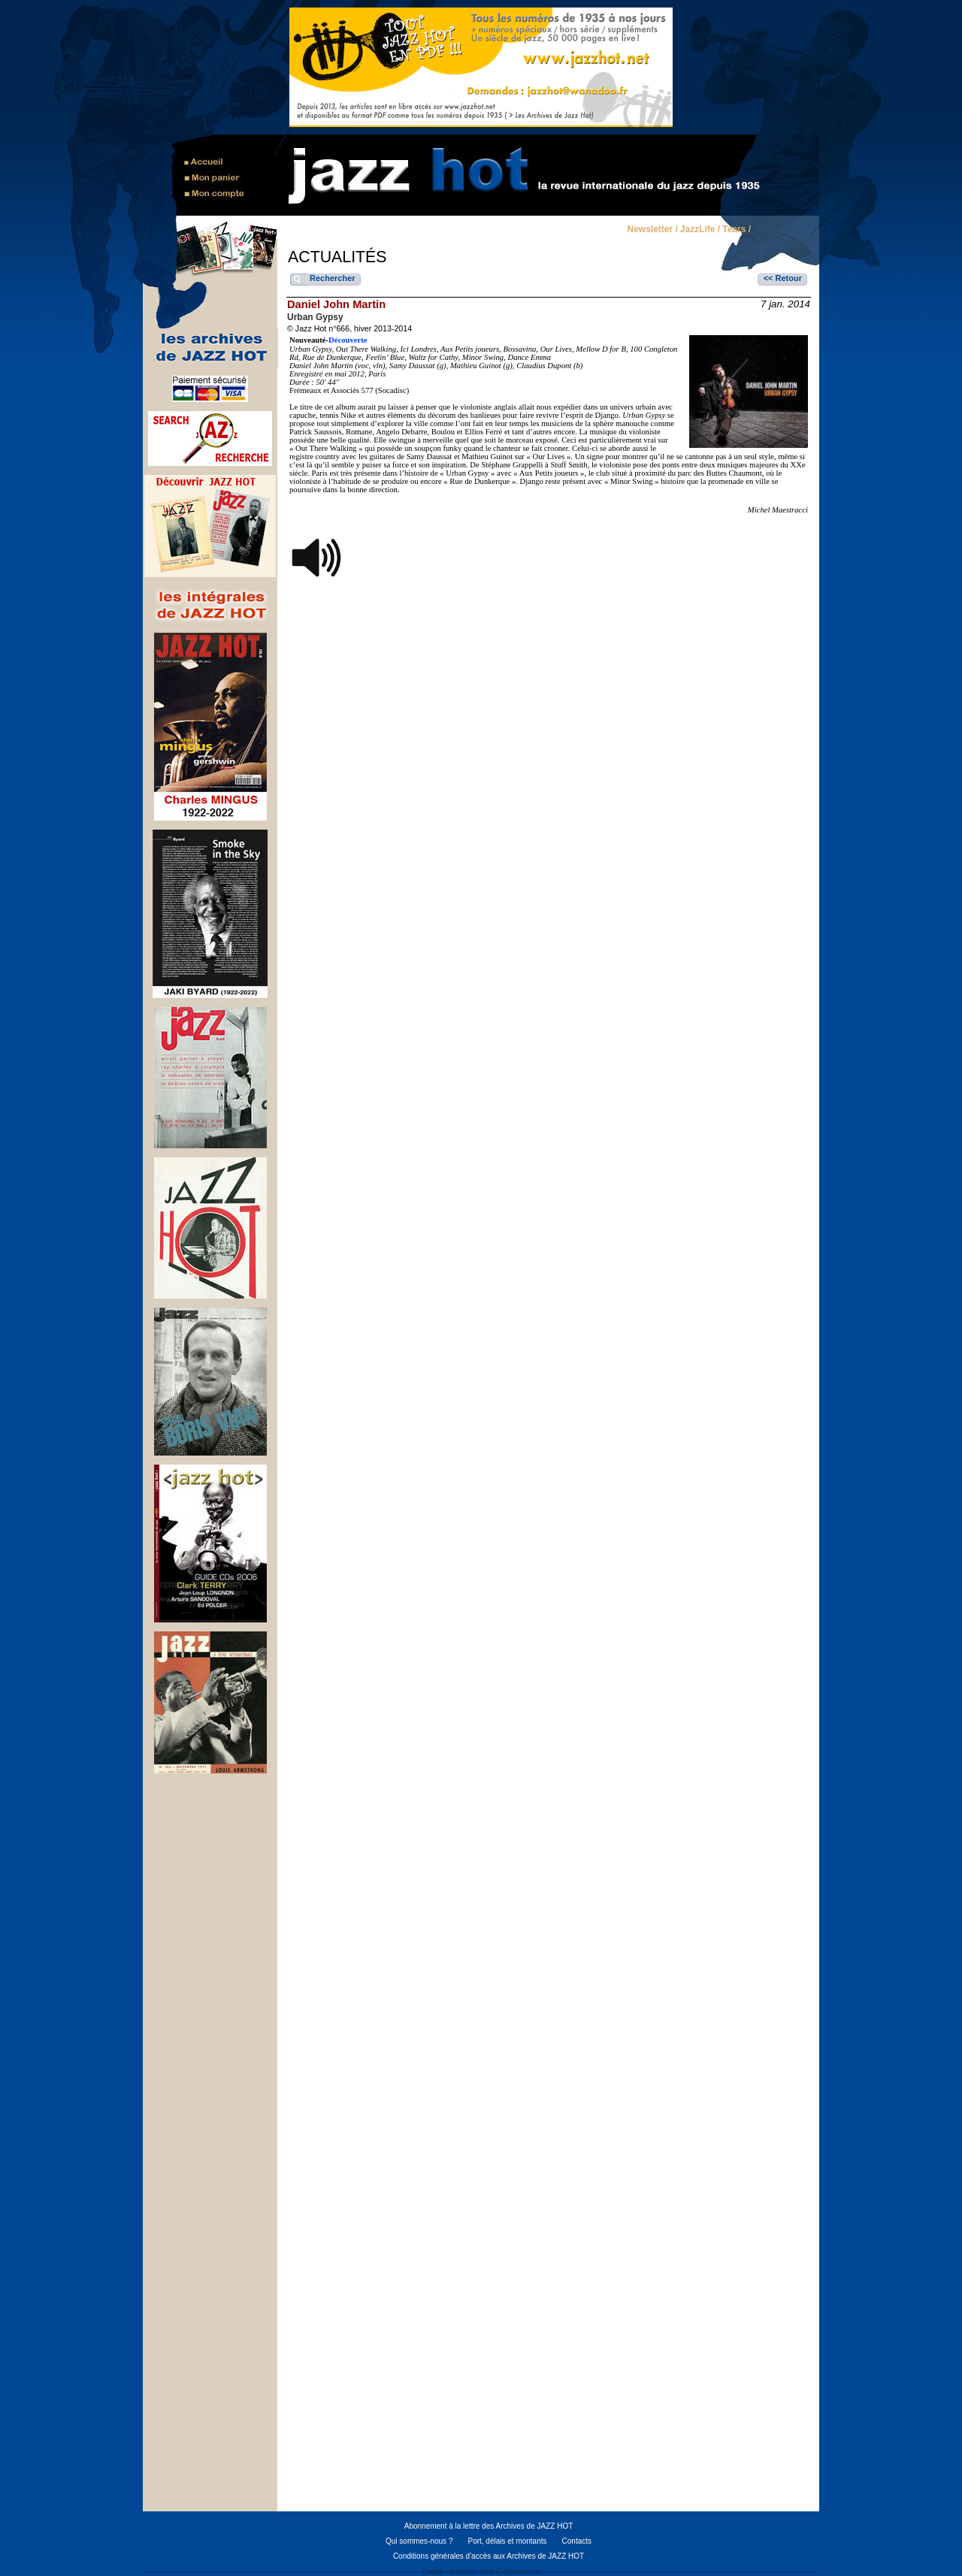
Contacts (576, 2541)
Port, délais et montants (506, 2541)
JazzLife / (700, 229)
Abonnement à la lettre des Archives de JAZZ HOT (488, 2526)
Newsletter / (652, 229)
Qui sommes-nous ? (419, 2541)
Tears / (736, 229)
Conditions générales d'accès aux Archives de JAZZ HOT (488, 2556)
